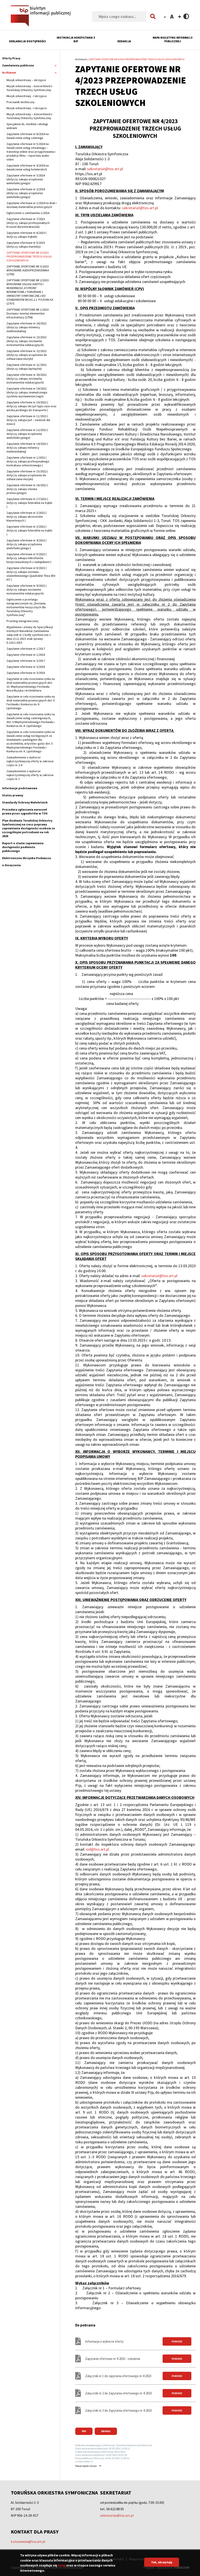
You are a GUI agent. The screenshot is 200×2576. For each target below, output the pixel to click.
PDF (84, 2431)
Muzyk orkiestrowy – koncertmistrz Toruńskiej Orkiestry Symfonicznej (29, 88)
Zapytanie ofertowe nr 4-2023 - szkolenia (112, 2359)
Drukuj (105, 2431)
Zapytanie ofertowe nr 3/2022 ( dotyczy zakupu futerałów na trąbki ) (29, 530)
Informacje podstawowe (19, 788)
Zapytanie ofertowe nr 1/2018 (25, 655)
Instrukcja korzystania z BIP (76, 39)
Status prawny (12, 795)
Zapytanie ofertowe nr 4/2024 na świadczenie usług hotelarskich (27, 167)
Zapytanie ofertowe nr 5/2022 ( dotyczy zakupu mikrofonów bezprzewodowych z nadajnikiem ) (28, 558)
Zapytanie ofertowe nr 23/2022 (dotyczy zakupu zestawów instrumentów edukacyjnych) (26, 341)
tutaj (62, 2568)
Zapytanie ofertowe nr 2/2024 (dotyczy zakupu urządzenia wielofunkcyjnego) (25, 193)
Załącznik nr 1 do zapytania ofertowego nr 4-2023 (118, 2376)
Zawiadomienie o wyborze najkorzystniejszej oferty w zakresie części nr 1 (30, 775)
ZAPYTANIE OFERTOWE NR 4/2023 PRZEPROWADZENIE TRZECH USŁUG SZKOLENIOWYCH (29, 256)
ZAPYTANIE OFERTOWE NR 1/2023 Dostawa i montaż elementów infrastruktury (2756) (27, 313)
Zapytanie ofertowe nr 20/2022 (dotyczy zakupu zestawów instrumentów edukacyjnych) (26, 378)
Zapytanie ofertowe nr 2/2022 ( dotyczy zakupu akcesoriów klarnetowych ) (26, 516)
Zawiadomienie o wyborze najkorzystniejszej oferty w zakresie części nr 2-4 (30, 761)
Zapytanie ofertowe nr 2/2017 (25, 661)
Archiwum (81, 59)
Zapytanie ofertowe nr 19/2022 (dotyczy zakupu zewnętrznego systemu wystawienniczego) (26, 392)
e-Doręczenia (11, 865)
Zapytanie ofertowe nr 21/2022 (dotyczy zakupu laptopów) (26, 367)
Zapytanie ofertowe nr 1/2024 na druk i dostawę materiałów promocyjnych (31, 205)
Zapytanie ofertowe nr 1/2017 (25, 649)
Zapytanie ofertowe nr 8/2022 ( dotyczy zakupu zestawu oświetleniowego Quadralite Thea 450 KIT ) (30, 574)
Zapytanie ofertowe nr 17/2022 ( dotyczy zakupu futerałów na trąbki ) (29, 503)
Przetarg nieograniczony (22, 621)
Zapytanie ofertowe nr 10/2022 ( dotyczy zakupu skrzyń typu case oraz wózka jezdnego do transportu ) (31, 406)
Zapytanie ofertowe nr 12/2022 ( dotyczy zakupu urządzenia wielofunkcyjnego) (27, 434)
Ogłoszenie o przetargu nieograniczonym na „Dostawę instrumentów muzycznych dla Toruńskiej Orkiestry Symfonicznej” (26, 607)
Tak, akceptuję (161, 2565)
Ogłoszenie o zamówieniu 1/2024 (27, 213)
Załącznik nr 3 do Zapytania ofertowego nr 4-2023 (118, 2410)
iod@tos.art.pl (97, 1849)
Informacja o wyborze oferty (104, 2341)
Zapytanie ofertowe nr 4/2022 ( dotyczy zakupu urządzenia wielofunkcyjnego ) (26, 544)
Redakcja (124, 41)
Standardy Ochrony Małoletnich (25, 802)
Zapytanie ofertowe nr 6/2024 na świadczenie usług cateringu (27, 136)
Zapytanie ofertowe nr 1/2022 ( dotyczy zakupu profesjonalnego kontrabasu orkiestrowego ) (27, 461)
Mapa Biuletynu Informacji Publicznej (172, 39)
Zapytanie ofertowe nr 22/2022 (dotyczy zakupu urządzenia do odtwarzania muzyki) (26, 355)
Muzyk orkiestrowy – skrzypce (26, 80)
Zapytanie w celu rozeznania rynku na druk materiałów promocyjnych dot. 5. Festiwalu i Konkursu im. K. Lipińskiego (30, 702)
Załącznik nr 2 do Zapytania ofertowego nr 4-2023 (118, 2393)
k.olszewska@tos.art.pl (28, 2541)
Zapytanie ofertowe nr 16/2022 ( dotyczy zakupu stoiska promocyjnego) (27, 489)
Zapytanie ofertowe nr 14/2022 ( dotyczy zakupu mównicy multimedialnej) (27, 447)
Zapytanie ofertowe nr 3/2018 (25, 673)
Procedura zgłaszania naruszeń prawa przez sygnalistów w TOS (25, 811)
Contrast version (186, 16)
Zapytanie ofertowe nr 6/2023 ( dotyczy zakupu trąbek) (26, 235)
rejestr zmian (86, 2466)
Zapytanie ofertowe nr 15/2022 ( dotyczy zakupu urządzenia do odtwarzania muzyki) (27, 475)
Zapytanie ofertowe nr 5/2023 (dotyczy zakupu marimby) (25, 244)
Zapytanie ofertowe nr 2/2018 (25, 667)
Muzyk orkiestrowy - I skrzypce (26, 96)
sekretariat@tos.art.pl (105, 168)
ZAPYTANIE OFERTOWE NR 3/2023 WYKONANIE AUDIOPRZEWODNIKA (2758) (27, 270)
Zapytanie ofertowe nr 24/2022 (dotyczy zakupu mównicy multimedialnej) (26, 327)
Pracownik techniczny (20, 102)
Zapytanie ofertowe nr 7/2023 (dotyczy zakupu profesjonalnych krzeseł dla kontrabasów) (28, 223)
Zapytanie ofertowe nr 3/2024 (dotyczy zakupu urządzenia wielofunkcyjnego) (25, 179)
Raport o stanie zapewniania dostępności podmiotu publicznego (22, 847)
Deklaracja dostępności (27, 41)
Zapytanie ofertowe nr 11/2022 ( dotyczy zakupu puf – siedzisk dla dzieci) (28, 420)
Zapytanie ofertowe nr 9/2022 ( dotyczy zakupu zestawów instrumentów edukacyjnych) (26, 589)
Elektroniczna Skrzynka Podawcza (26, 858)
